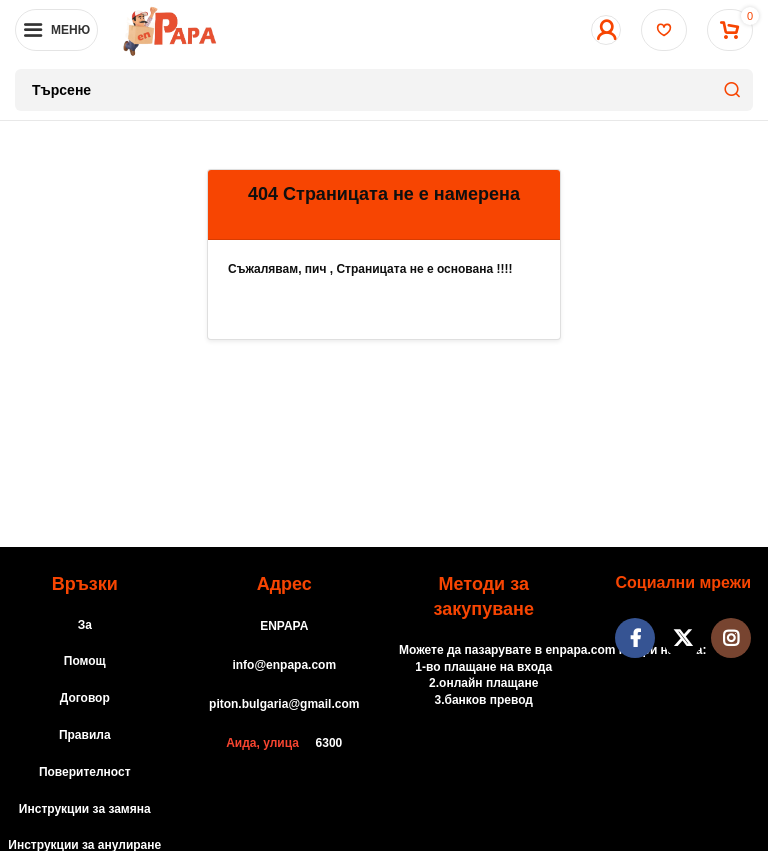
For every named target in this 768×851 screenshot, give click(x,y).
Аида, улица (262, 743)
